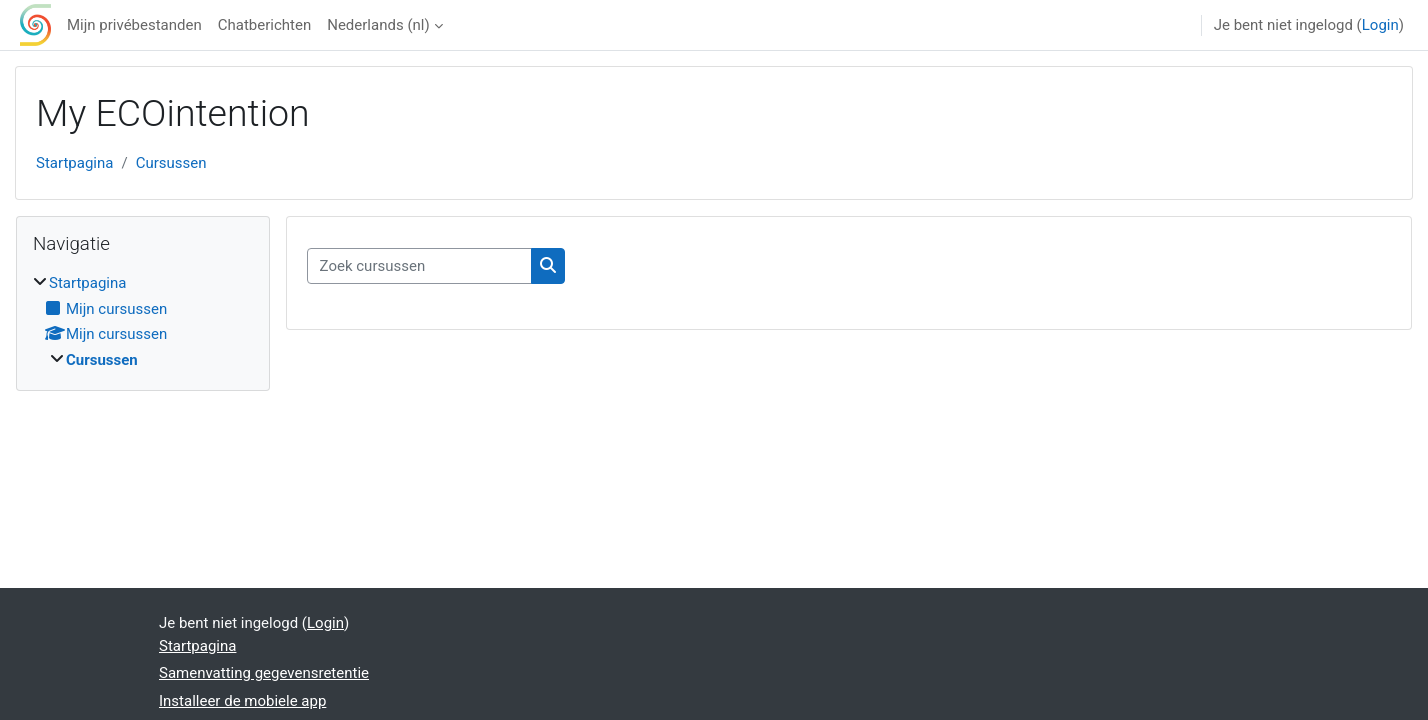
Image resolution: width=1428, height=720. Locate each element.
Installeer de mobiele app (242, 701)
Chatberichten (264, 25)
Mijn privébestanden (134, 25)
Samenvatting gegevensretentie (264, 673)
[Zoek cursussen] (419, 266)
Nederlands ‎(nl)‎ (378, 25)
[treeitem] (143, 321)
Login (1380, 25)
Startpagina (74, 163)
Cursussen (171, 163)
